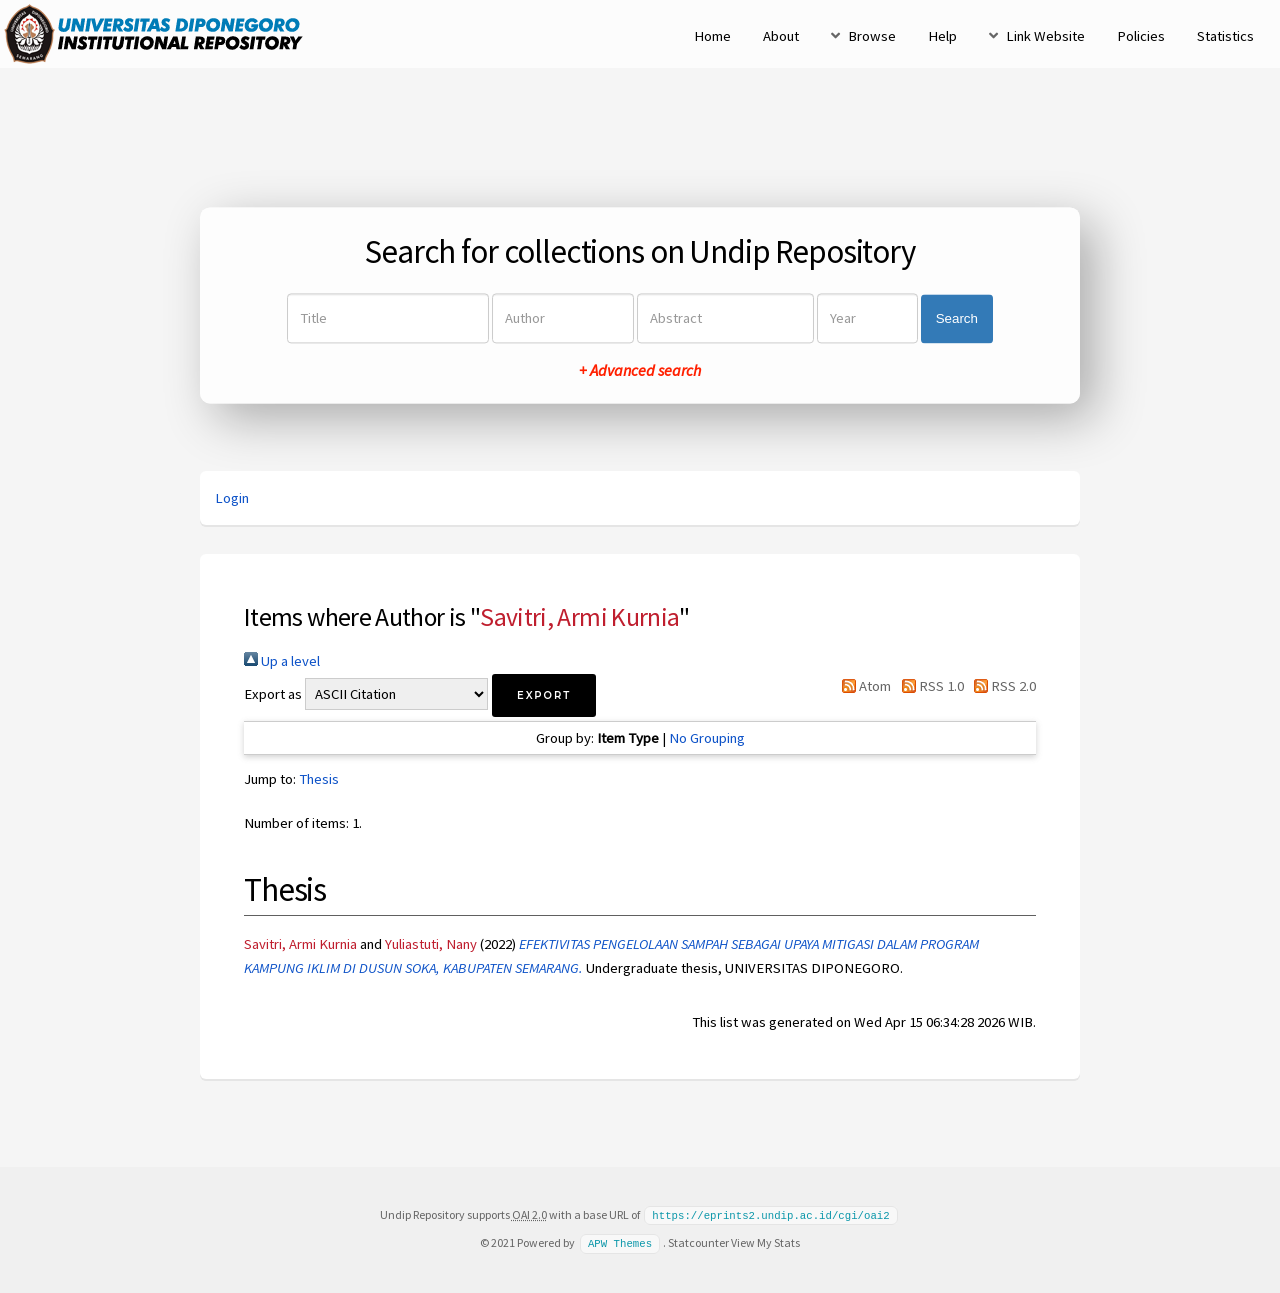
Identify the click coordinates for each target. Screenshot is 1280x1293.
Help (942, 36)
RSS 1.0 (928, 686)
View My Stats (765, 1241)
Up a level (282, 661)
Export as (273, 694)
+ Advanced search (640, 371)
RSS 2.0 (1001, 686)
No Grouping (707, 738)
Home (712, 36)
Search (957, 318)
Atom (863, 686)
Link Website (1045, 36)
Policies (1141, 36)
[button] (544, 695)
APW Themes (620, 1242)
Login (232, 498)
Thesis (319, 779)
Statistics (1225, 36)
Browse (872, 36)
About (781, 36)
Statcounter (698, 1241)
